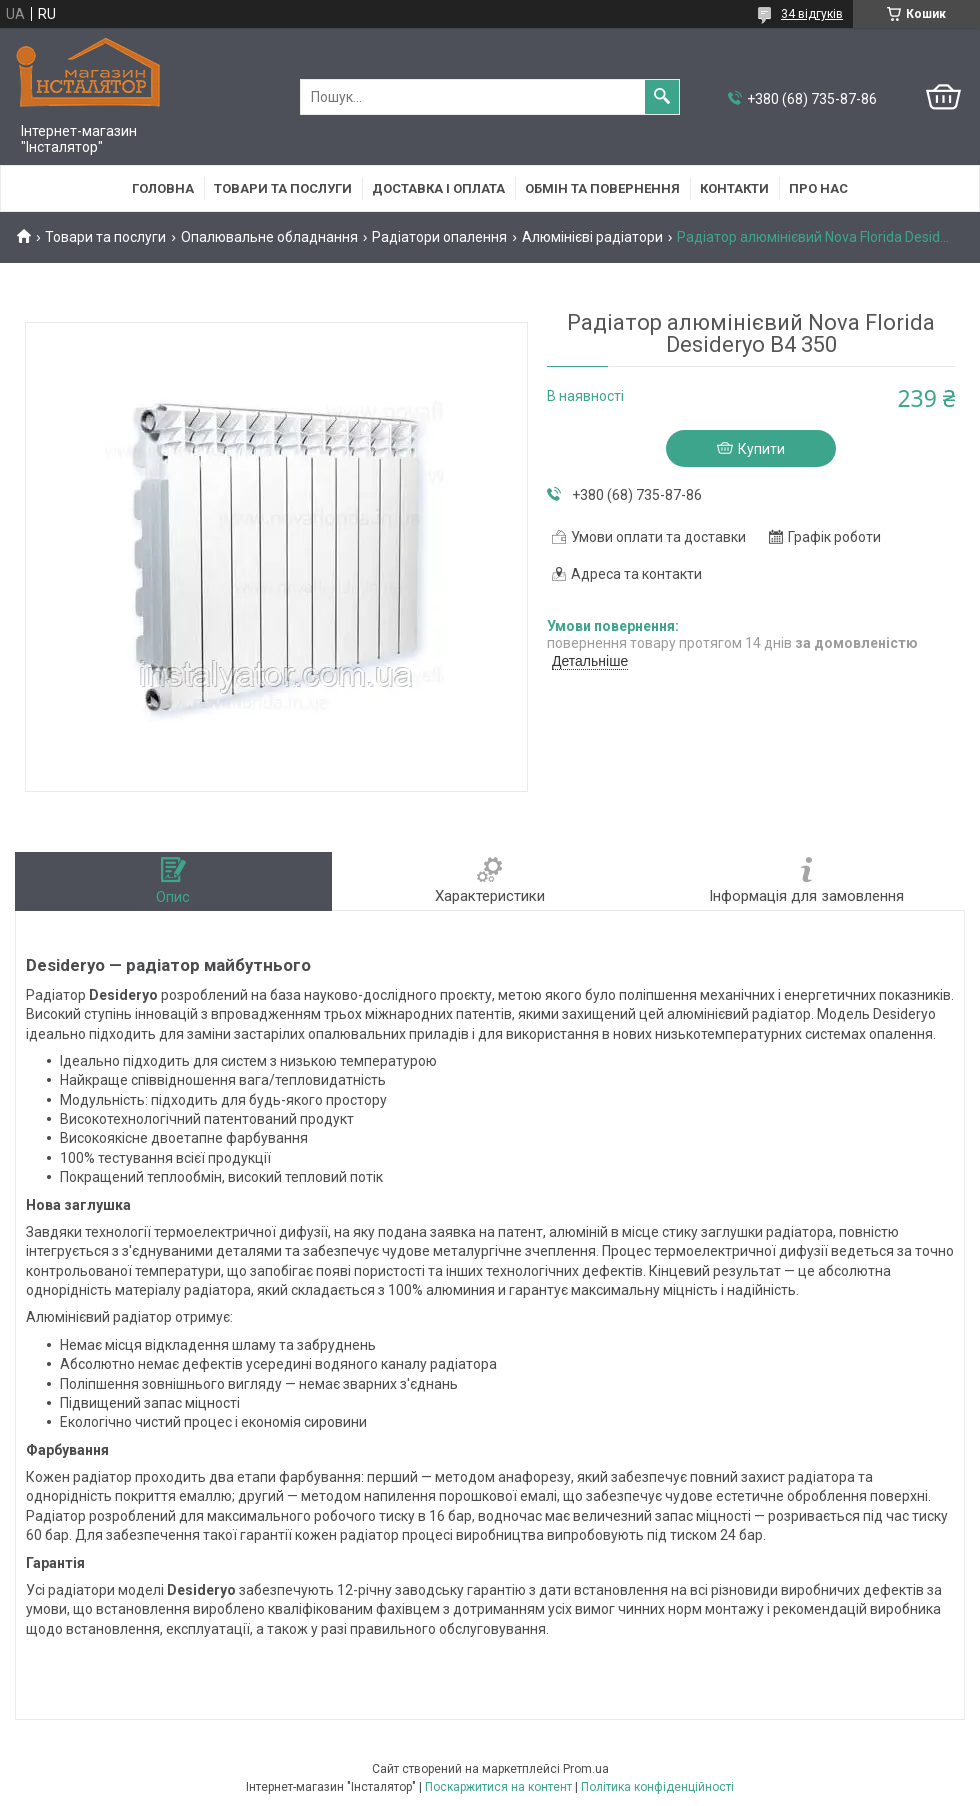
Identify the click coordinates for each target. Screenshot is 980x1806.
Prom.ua (586, 1769)
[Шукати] (662, 97)
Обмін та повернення (602, 188)
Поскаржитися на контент (498, 1787)
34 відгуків (812, 14)
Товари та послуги (283, 188)
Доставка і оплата (438, 188)
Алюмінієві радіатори (592, 237)
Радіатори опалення (439, 237)
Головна (163, 188)
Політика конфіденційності (657, 1787)
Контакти (734, 188)
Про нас (818, 188)
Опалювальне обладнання (269, 237)
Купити (761, 449)
